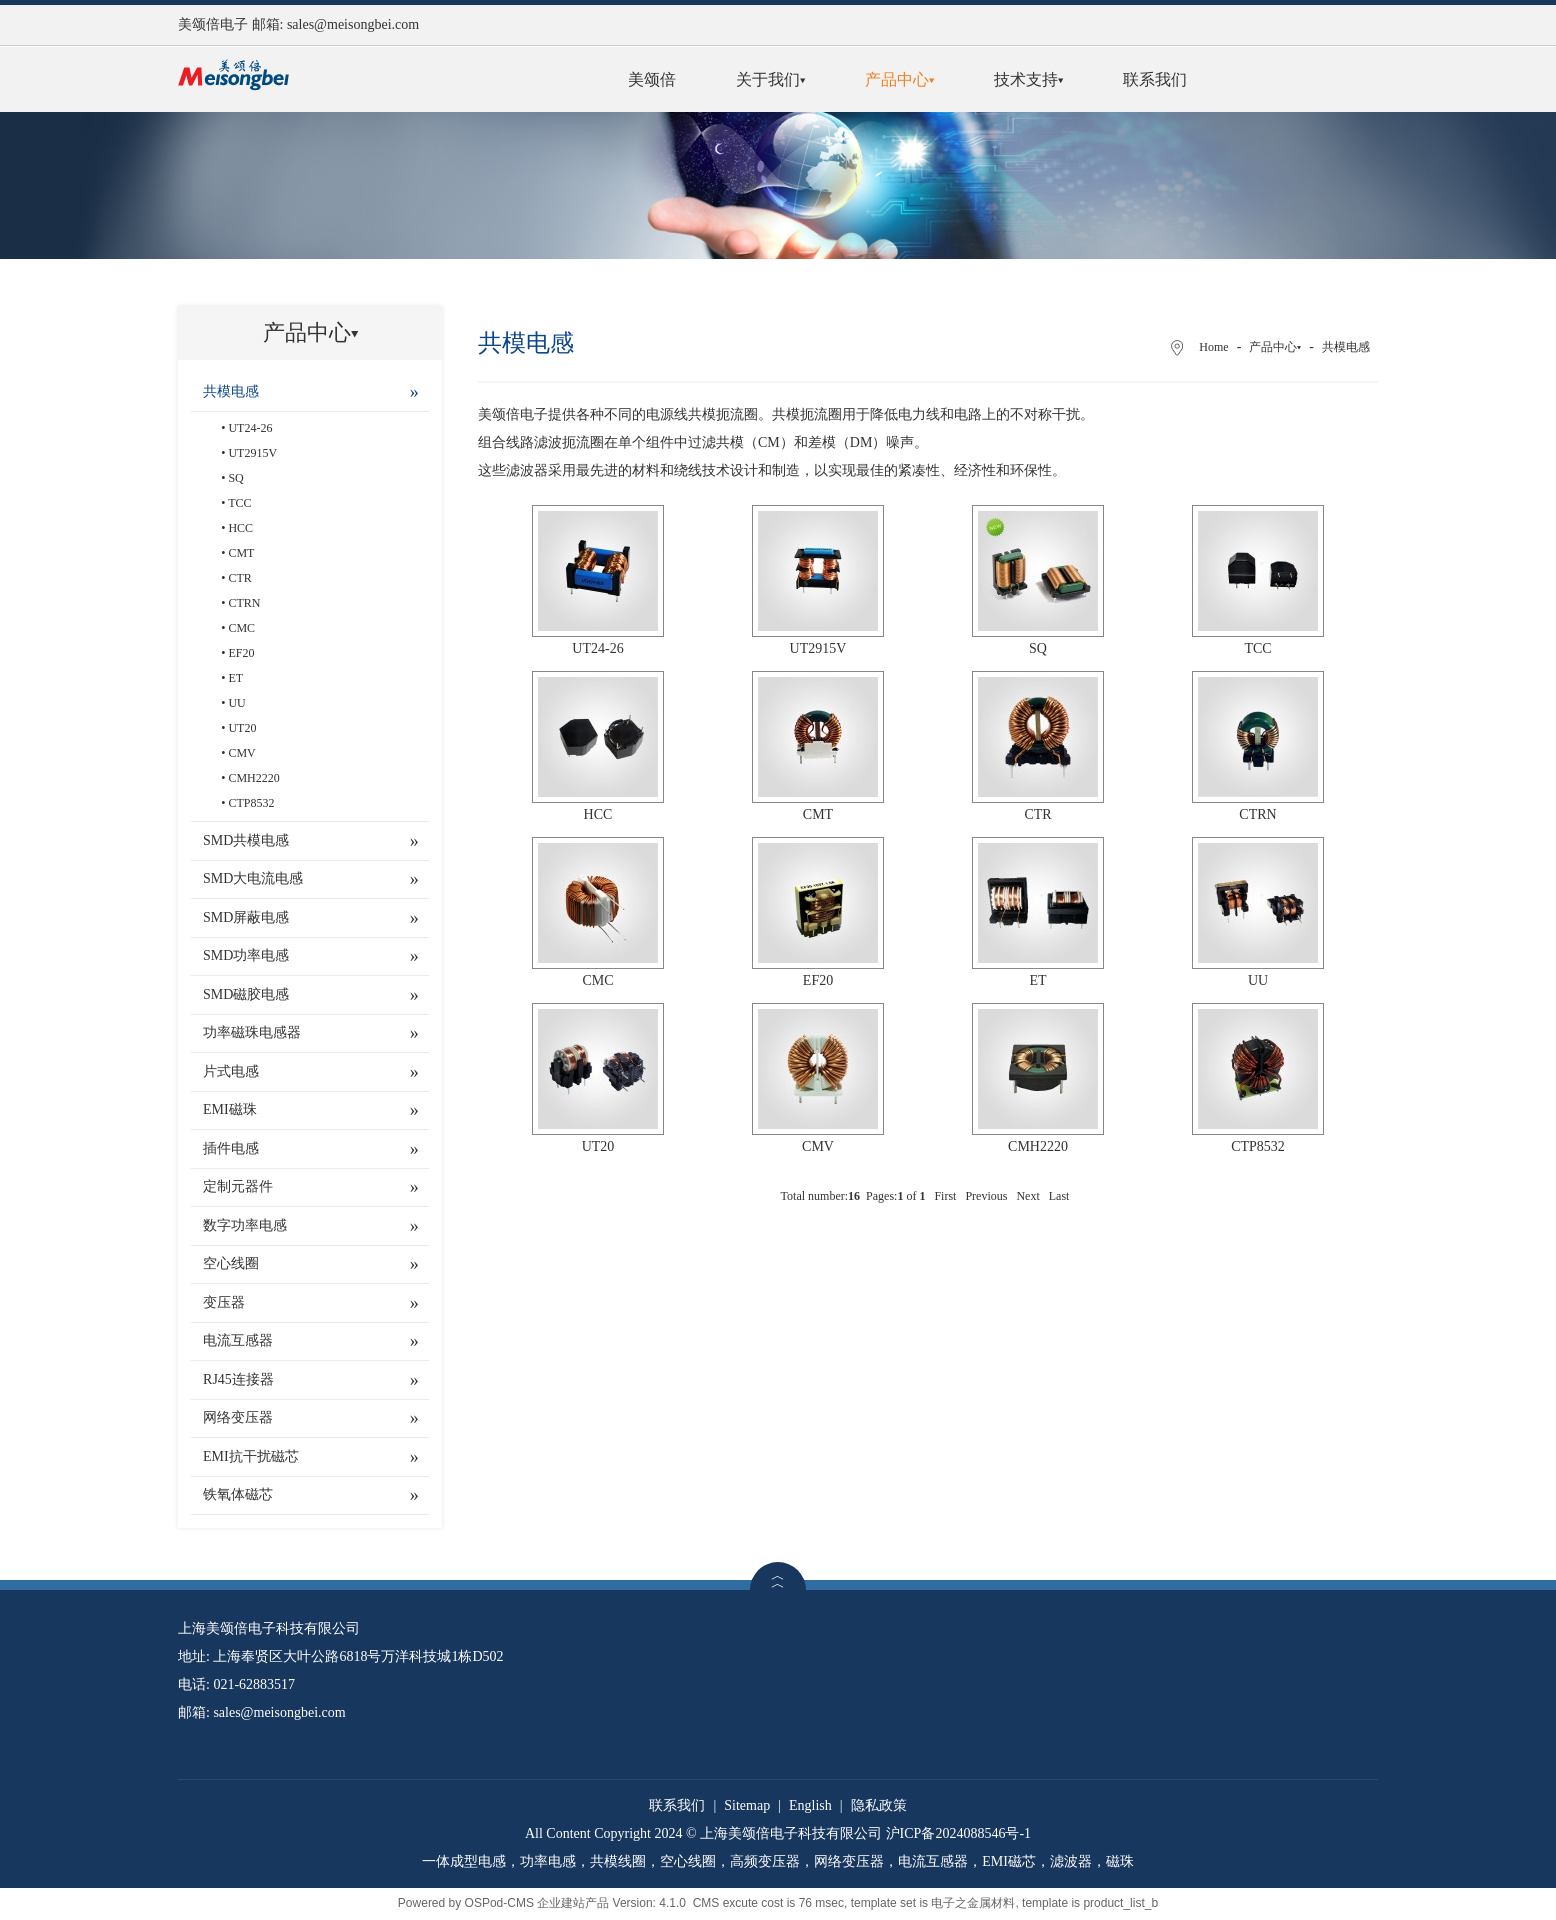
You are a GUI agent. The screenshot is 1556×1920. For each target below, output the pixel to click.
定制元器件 (238, 1186)
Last (1059, 1196)
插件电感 (231, 1148)
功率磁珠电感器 (252, 1032)
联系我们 (1155, 79)
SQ (235, 478)
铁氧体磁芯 (238, 1494)
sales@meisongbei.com (353, 24)
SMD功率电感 (246, 955)
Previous (986, 1196)
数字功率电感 (245, 1225)
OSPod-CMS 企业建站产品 (537, 1903)
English (810, 1805)
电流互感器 (238, 1340)
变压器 (224, 1302)
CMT (241, 553)
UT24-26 (250, 428)
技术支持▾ (1028, 79)
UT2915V (252, 453)
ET (235, 678)
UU (236, 703)
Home (1213, 347)
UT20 (242, 728)
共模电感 (231, 391)
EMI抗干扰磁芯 (251, 1456)
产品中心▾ (899, 79)
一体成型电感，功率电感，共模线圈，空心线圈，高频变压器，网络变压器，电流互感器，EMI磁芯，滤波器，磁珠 (778, 1861)
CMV (241, 753)
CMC (241, 628)
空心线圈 (231, 1263)
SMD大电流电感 (253, 878)
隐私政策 (879, 1805)
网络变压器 (238, 1417)
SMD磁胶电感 (246, 994)
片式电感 (231, 1071)
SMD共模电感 (246, 840)
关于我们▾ (770, 79)
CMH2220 (253, 778)
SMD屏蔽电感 (246, 917)
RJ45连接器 (238, 1379)
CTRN (244, 603)
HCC (240, 528)
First (945, 1196)
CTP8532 (251, 803)
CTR (239, 578)
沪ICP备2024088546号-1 (958, 1833)
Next (1027, 1196)
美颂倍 (652, 79)
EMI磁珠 (230, 1109)
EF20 (241, 653)
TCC (239, 503)
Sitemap (747, 1805)
